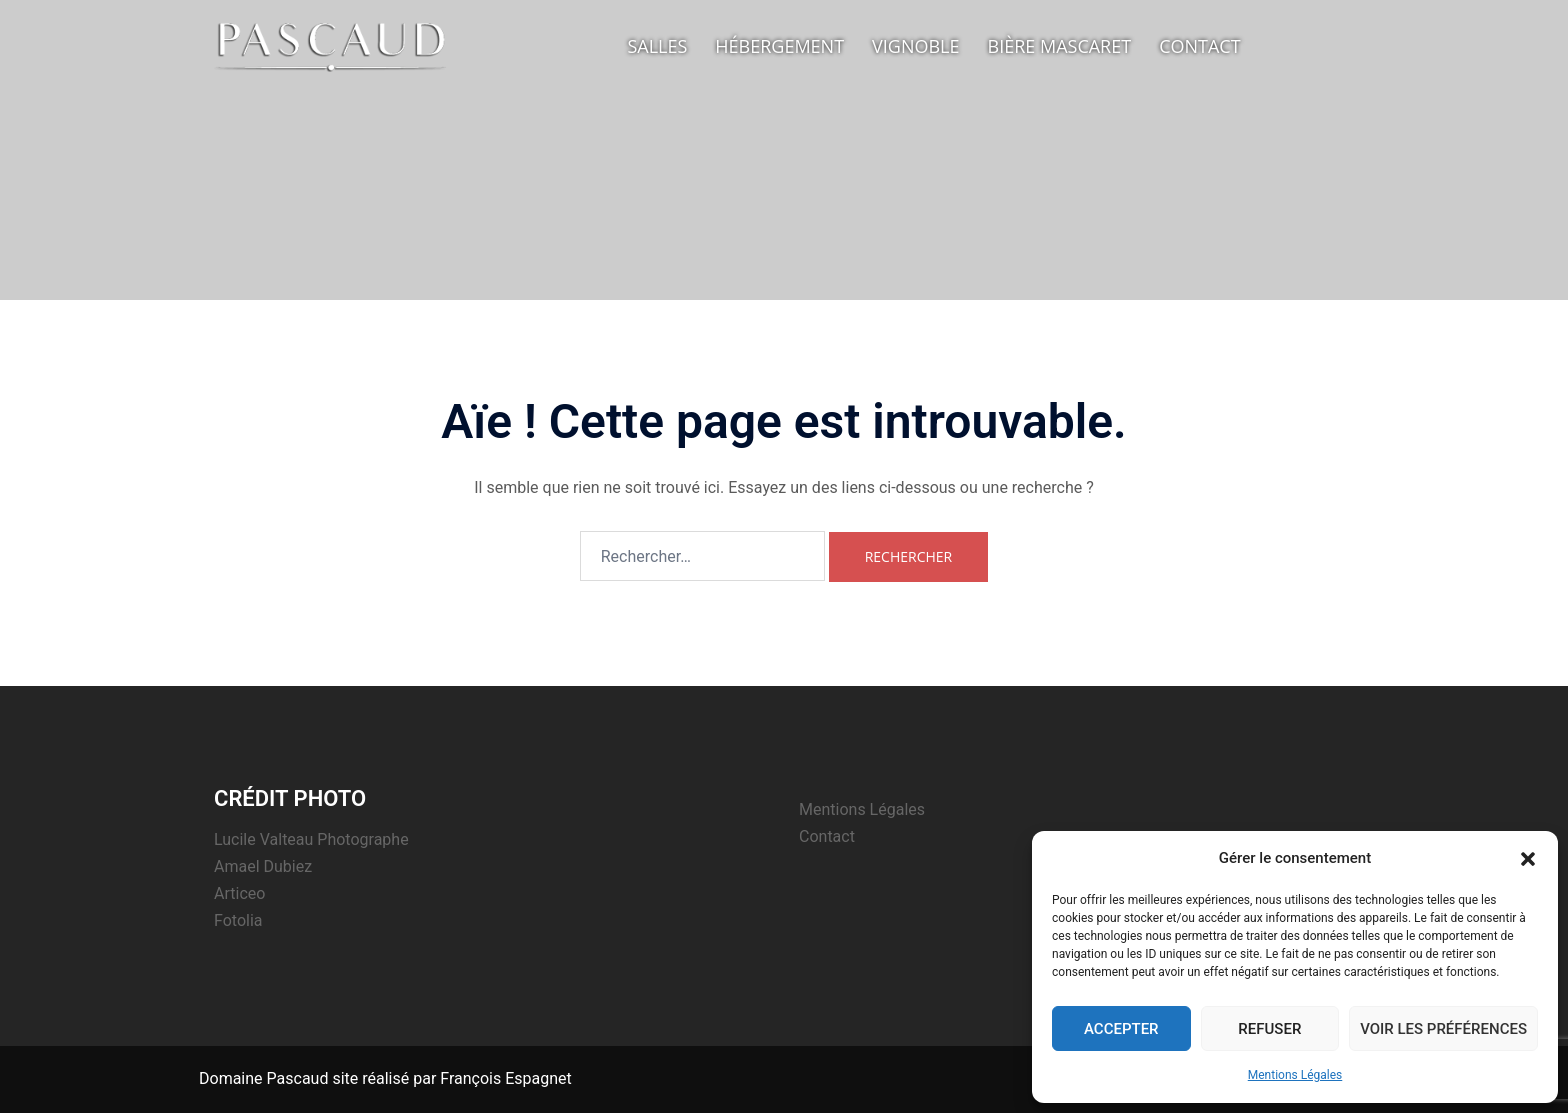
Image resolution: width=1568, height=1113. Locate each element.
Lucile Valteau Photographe (311, 839)
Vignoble (915, 46)
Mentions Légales (1295, 1075)
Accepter (1121, 1029)
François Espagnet (505, 1078)
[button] (1528, 859)
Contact (1199, 46)
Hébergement (779, 46)
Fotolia (238, 920)
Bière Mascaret (1060, 46)
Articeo (239, 893)
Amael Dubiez (263, 866)
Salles (657, 46)
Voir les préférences (1443, 1029)
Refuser (1269, 1029)
